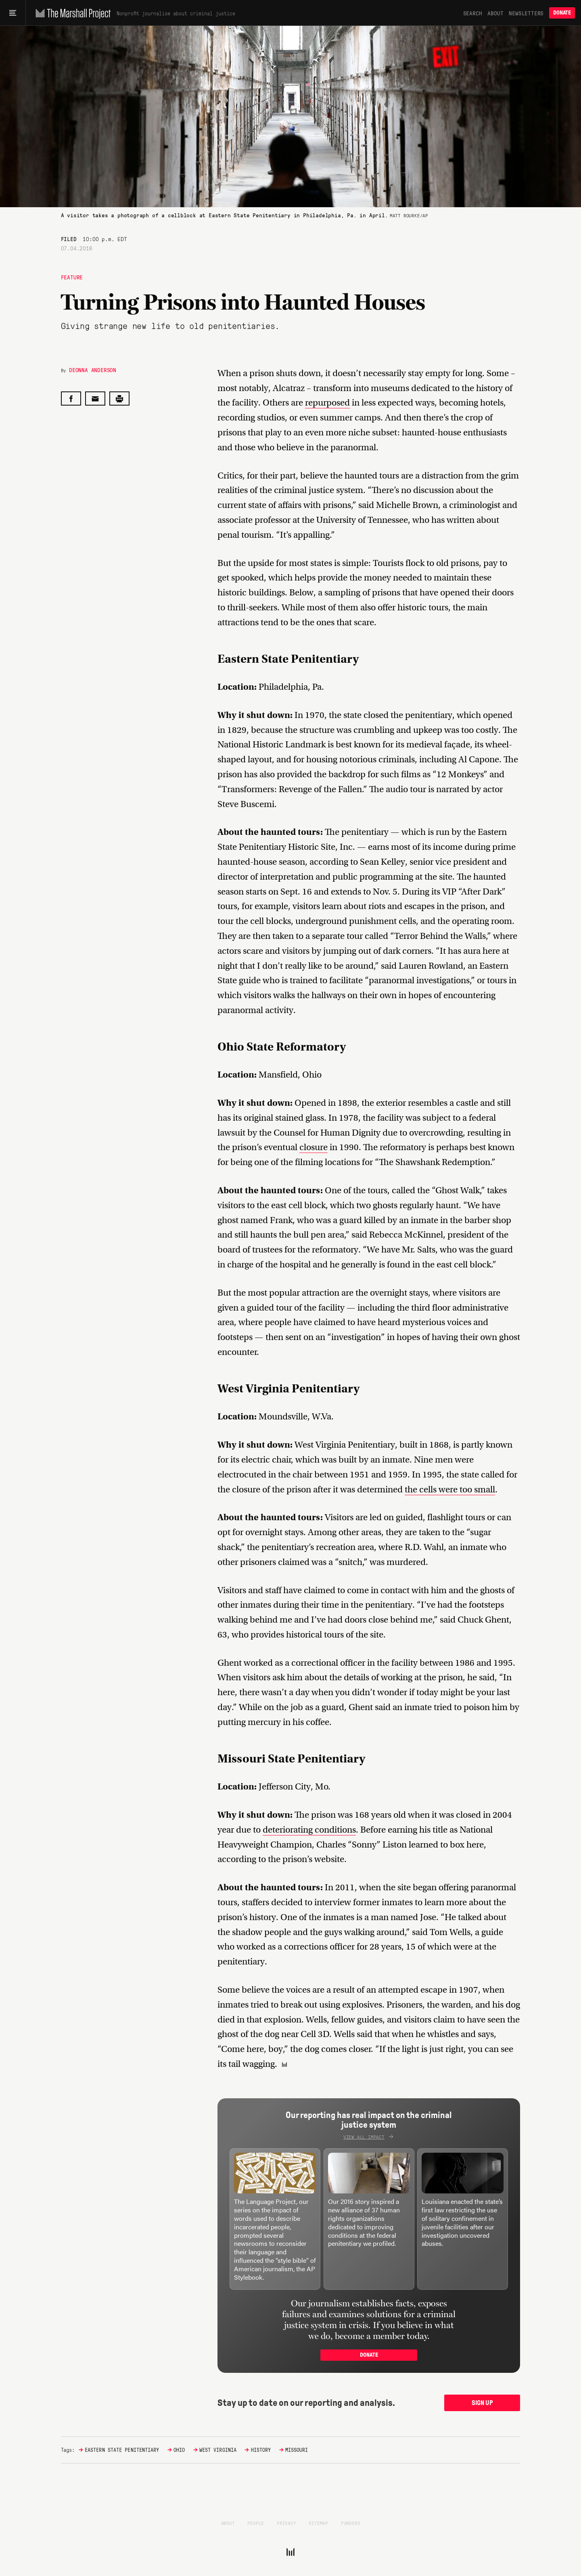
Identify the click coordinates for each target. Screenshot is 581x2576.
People (255, 2523)
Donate (562, 13)
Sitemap (318, 2523)
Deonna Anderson (92, 369)
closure (313, 1147)
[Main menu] (12, 13)
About (495, 13)
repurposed (327, 402)
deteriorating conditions (309, 1829)
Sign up (482, 2402)
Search (472, 13)
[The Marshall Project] (71, 13)
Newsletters (526, 13)
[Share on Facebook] (71, 398)
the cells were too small (450, 1489)
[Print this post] (119, 398)
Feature (72, 277)
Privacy (286, 2523)
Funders (350, 2523)
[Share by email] (95, 398)
